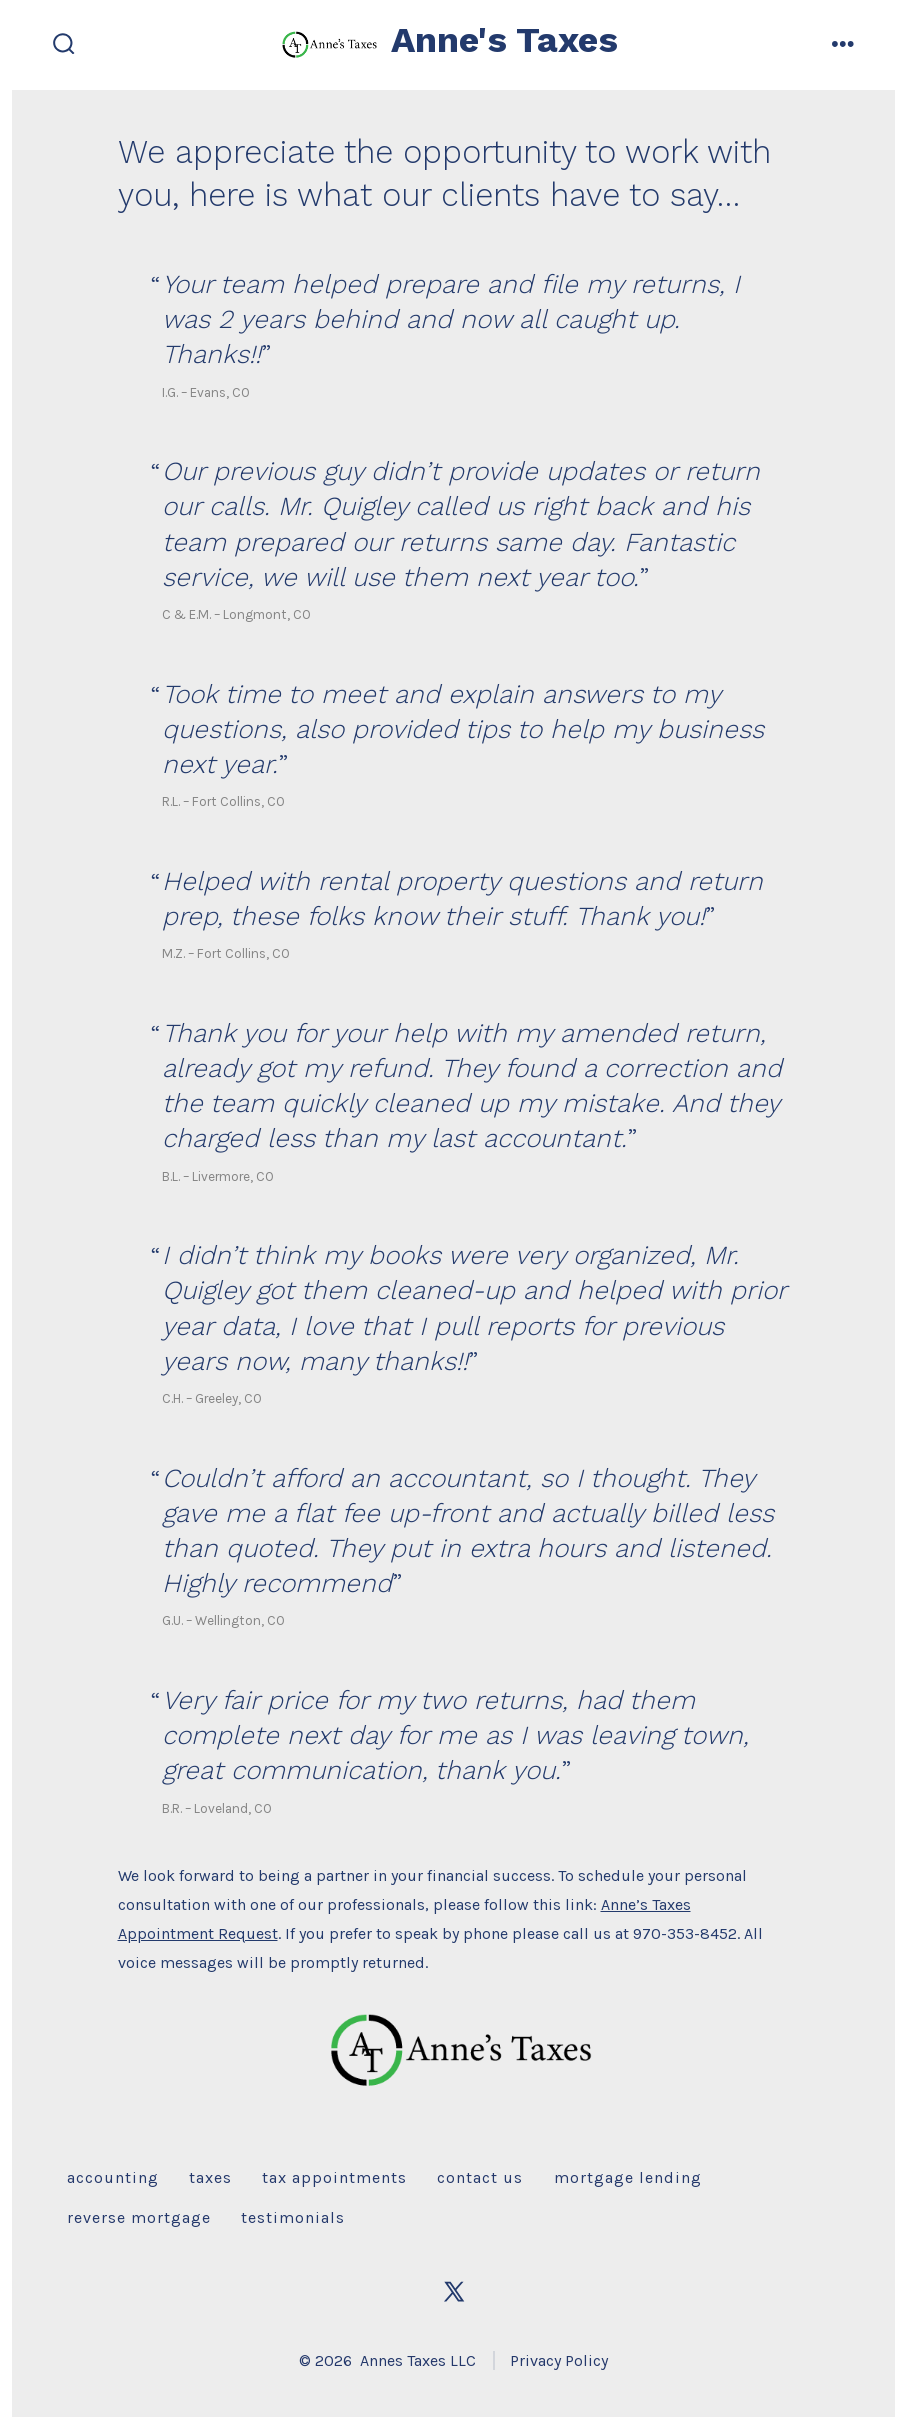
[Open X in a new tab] (454, 2291)
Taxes (210, 2177)
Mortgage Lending (628, 2177)
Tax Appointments (334, 2177)
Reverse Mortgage (139, 2217)
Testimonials (293, 2217)
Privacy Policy (559, 2360)
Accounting (113, 2177)
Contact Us (480, 2177)
